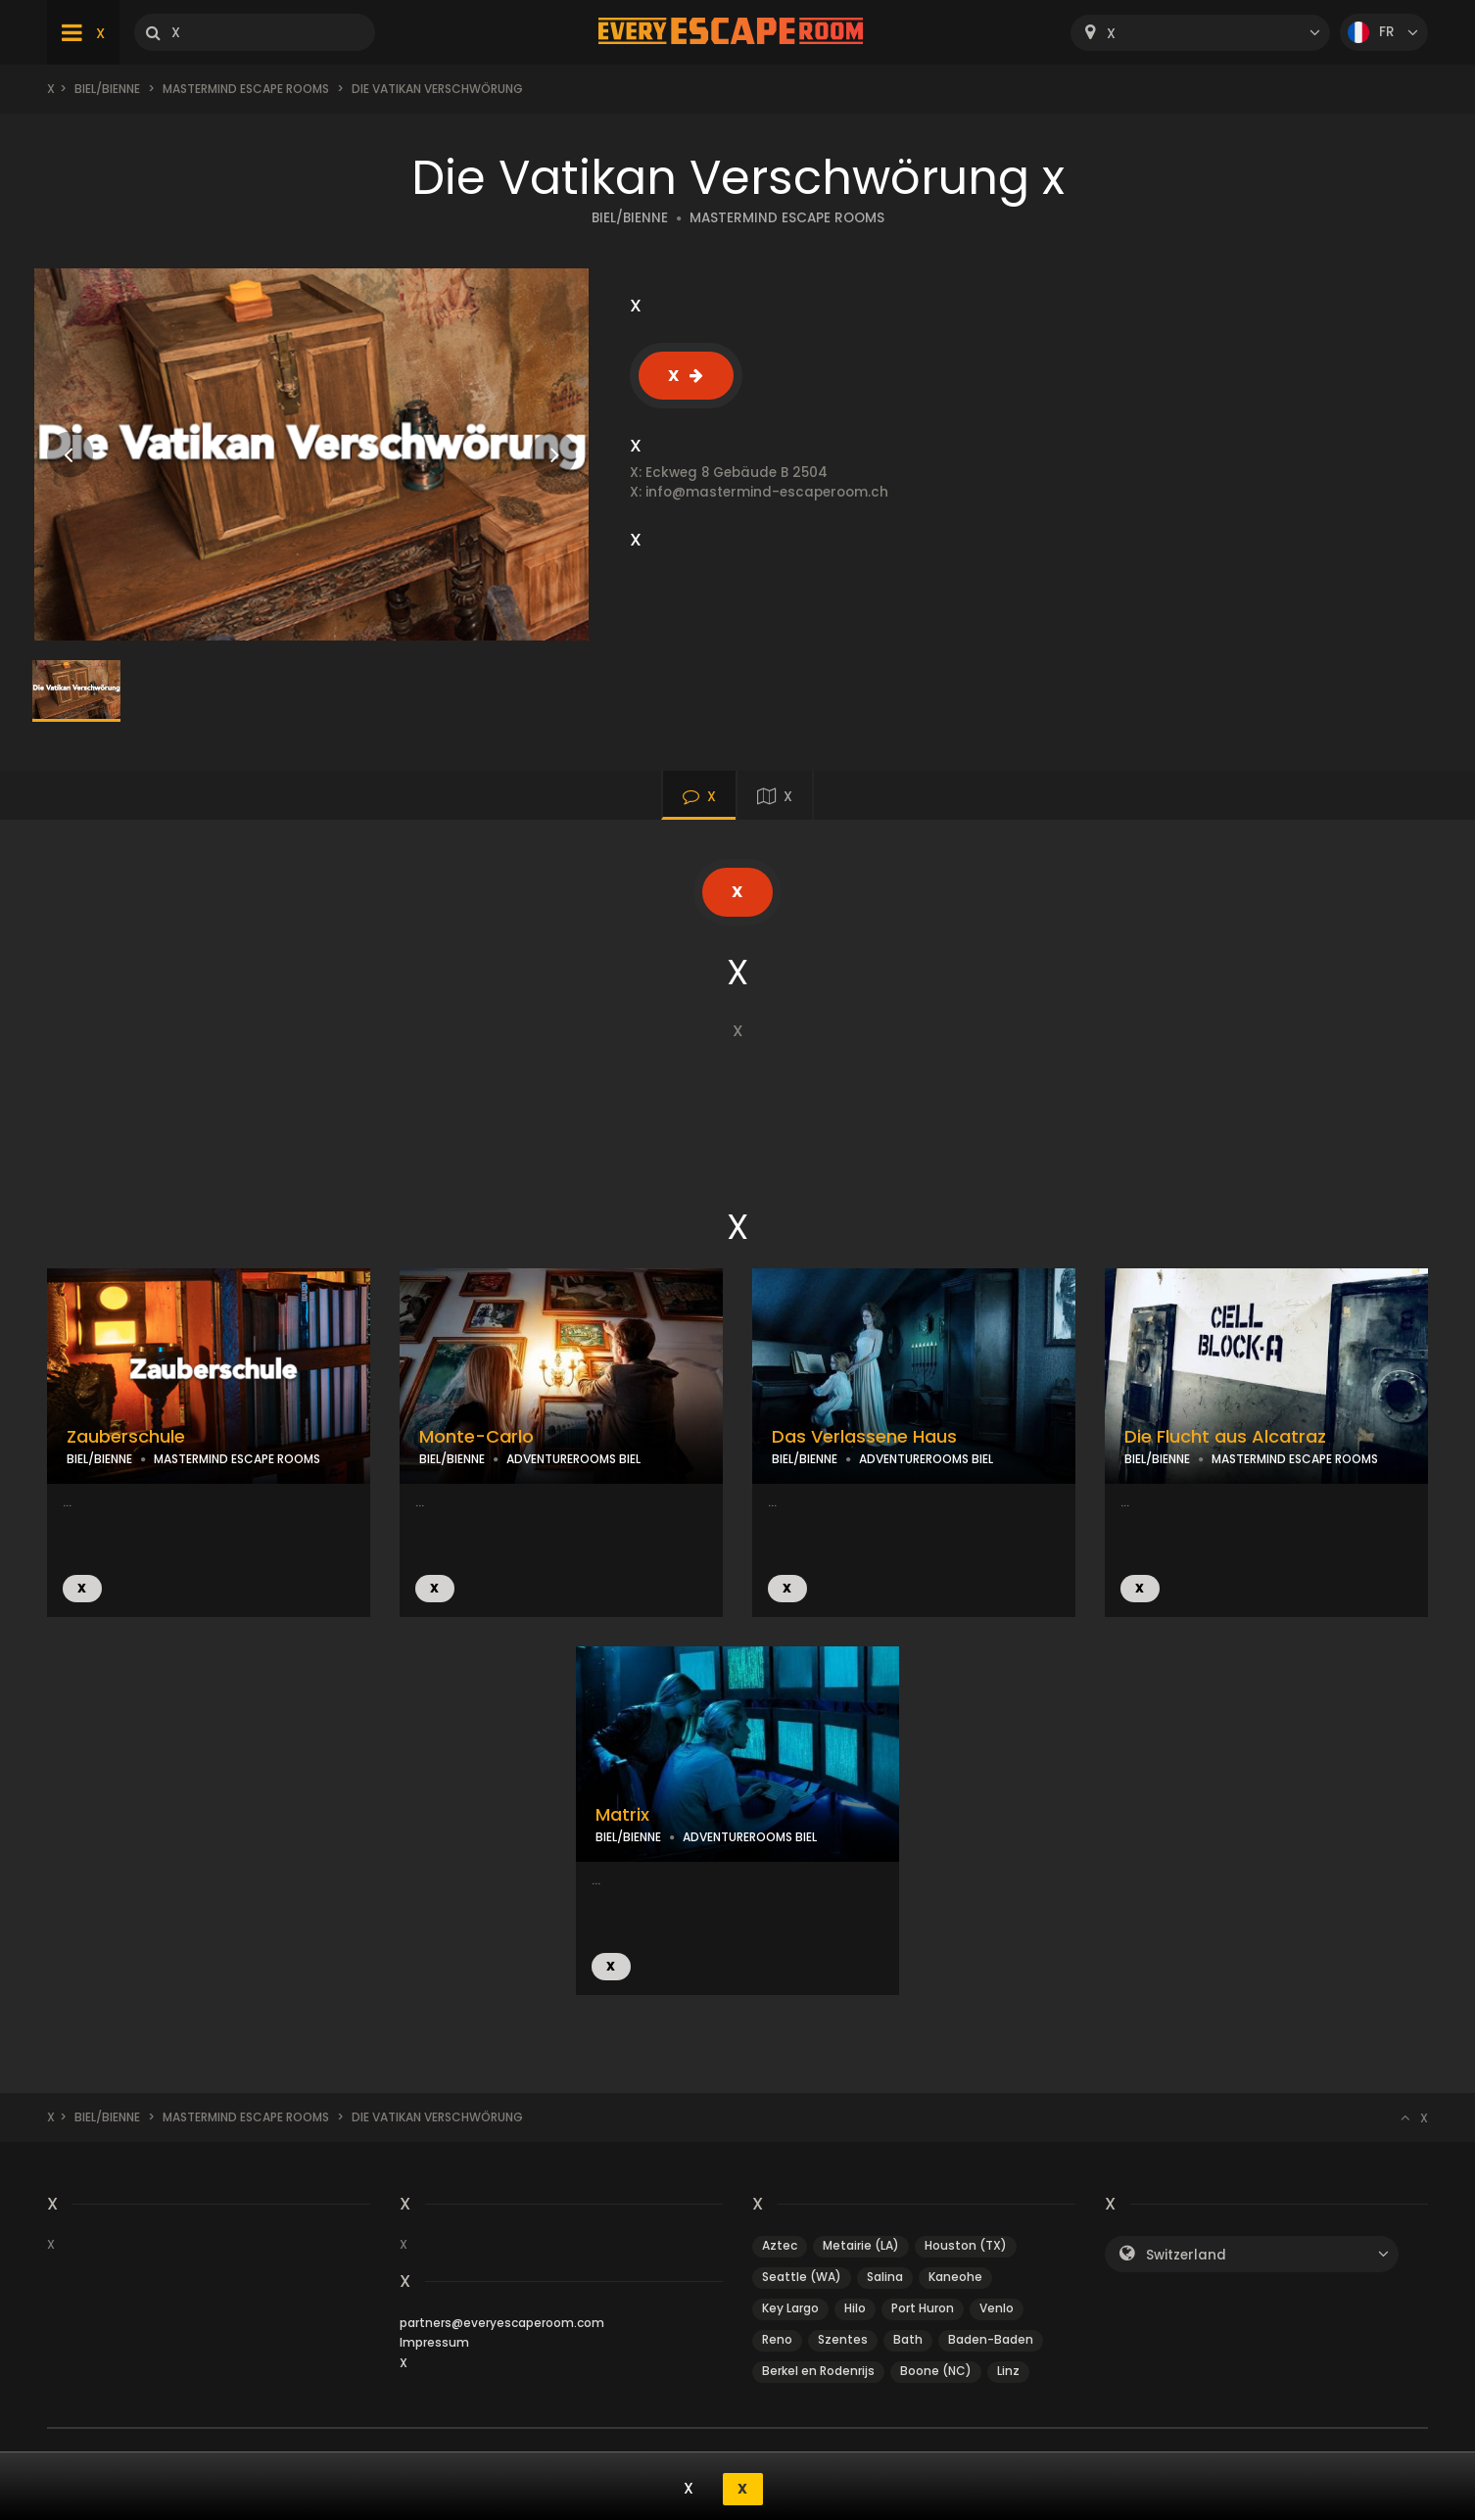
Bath (908, 2339)
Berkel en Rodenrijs (818, 2370)
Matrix (622, 1815)
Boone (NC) (936, 2370)
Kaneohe (955, 2276)
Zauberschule (126, 1437)
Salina (885, 2276)
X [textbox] (1111, 33)
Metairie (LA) (861, 2245)
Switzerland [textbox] (1186, 2255)
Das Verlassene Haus (864, 1437)
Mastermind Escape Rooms (246, 88)
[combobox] (1200, 33)
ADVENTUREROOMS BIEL (573, 1458)
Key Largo (790, 2308)
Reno (777, 2339)
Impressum (434, 2342)
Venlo (996, 2308)
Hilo (855, 2308)
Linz (1008, 2370)
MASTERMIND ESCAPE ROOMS (787, 218)
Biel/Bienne (107, 88)
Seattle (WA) (801, 2276)
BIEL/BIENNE (630, 218)
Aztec (779, 2245)
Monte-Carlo (476, 1437)
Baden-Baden (990, 2339)
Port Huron (922, 2308)
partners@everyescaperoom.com (502, 2322)
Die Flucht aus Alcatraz (1225, 1437)
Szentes (843, 2339)
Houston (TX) (966, 2245)
